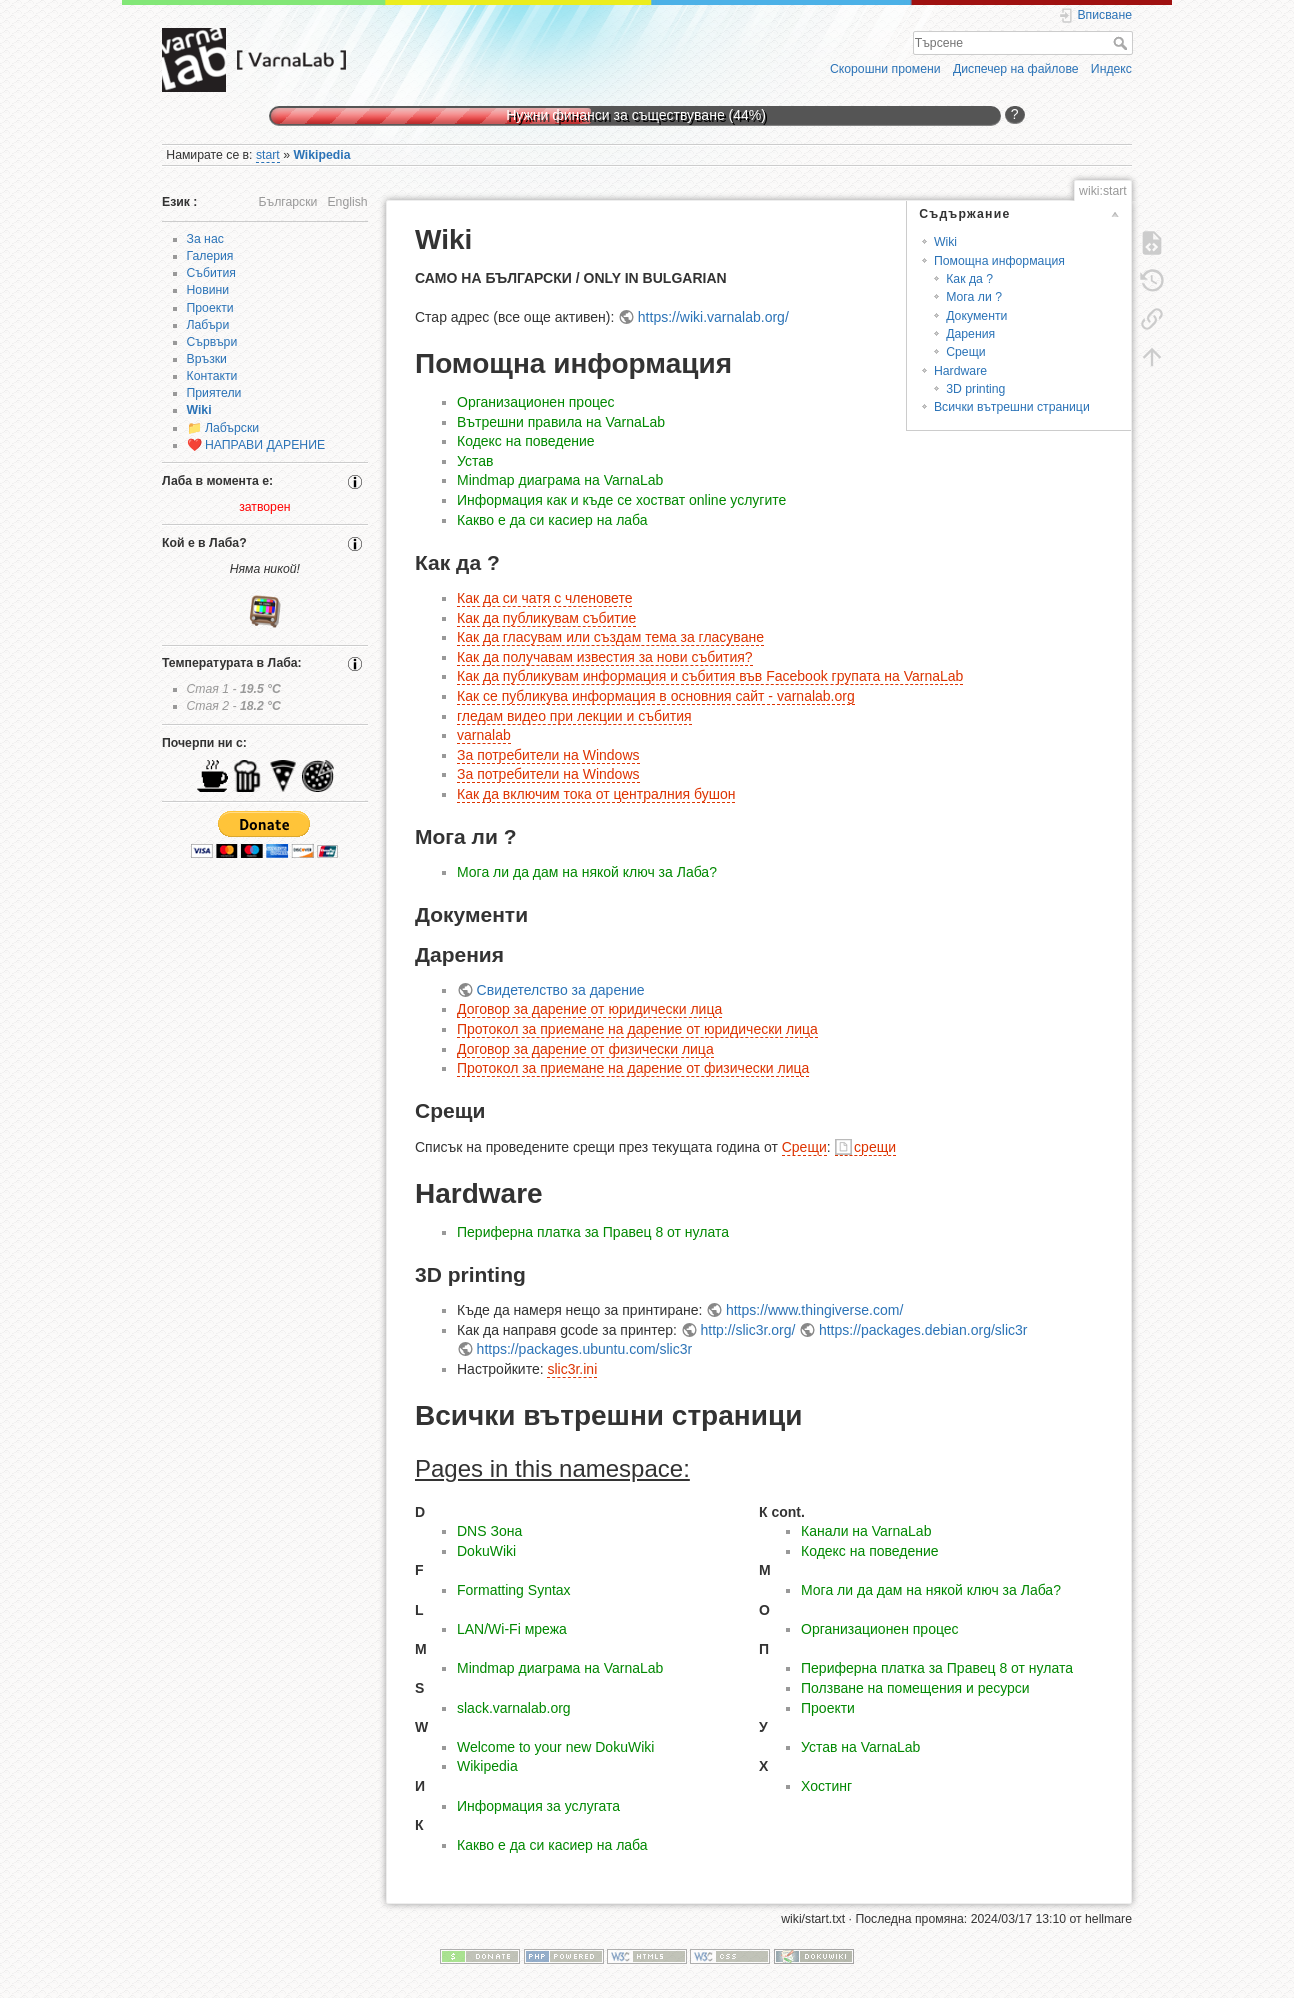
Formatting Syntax (514, 1590)
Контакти (212, 376)
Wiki (199, 410)
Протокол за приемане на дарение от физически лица (633, 1068)
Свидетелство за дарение (561, 990)
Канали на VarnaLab (866, 1531)
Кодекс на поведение (526, 441)
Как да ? (969, 279)
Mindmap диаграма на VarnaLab (560, 480)
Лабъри (208, 325)
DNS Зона (489, 1531)
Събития (211, 273)
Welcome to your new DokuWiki (555, 1747)
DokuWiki (486, 1551)
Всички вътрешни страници (1012, 407)
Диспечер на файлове (1016, 69)
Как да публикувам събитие (546, 618)
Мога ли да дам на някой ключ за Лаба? (587, 872)
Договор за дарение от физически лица (585, 1049)
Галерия (210, 256)
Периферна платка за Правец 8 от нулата (593, 1232)
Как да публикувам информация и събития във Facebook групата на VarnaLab (710, 676)
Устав (475, 461)
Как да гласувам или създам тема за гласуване (610, 637)
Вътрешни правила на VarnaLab (561, 422)
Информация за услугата (538, 1806)
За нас (205, 239)
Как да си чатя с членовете (544, 598)
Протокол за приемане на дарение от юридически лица (637, 1029)
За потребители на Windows (548, 755)
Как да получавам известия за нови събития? (605, 657)
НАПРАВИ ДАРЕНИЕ (265, 445)
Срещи (965, 352)
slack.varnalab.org (514, 1708)
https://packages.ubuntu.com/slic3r (585, 1349)
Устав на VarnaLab (860, 1747)
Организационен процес (536, 402)
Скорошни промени (885, 69)
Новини (208, 290)
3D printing (975, 389)
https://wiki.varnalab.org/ (713, 317)
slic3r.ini (572, 1369)
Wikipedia (321, 155)
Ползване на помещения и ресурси (915, 1688)
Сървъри (212, 342)
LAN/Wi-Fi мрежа (512, 1629)
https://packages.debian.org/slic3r (923, 1330)
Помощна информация (999, 261)
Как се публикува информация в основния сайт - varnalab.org (656, 696)
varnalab (484, 735)
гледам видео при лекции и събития (574, 716)
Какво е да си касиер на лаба (552, 520)
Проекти (210, 308)
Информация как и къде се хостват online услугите (621, 500)
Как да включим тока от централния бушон (596, 794)
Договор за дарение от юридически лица (589, 1009)
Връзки (207, 359)
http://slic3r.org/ (747, 1330)
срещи (875, 1147)
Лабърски (232, 428)
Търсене (1122, 43)
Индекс (1111, 69)
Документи (976, 316)
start (268, 155)
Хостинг (826, 1786)
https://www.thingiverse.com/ (814, 1310)
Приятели (214, 393)
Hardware (960, 371)
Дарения (970, 334)
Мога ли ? (974, 297)
